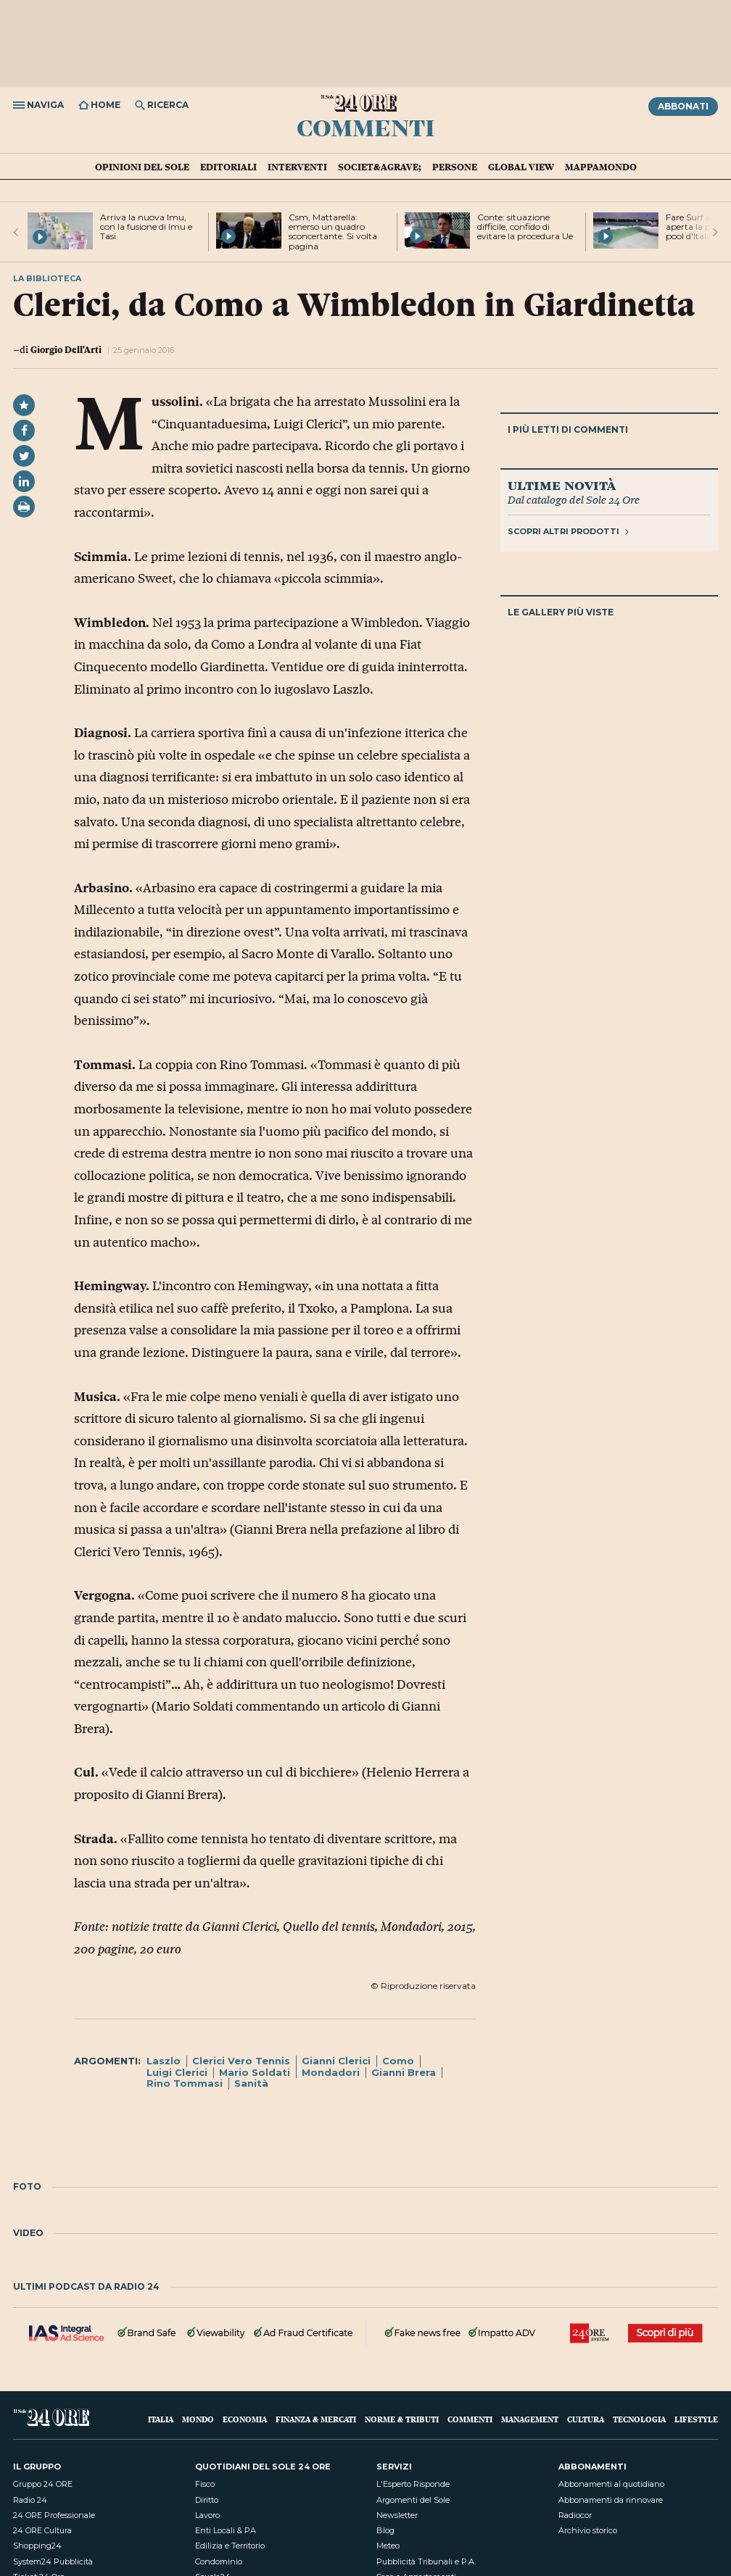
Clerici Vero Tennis (241, 2060)
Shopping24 (37, 2545)
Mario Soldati (254, 2072)
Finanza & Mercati (316, 2419)
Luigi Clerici (176, 2072)
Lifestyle (696, 2419)
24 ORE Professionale (54, 2515)
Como (398, 2060)
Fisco (205, 2484)
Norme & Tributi (402, 2419)
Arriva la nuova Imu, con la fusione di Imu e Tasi (146, 226)
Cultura (585, 2419)
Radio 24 (30, 2500)
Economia (245, 2419)
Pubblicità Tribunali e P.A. (426, 2561)
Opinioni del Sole (142, 166)
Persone (454, 166)
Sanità (251, 2083)
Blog (385, 2530)
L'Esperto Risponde (413, 2484)
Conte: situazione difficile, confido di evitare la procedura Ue (525, 226)
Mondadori (331, 2072)
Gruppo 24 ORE (43, 2484)
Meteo (388, 2545)
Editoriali (228, 166)
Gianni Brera (403, 2072)
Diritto (206, 2500)
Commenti (366, 127)
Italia (160, 2419)
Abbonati (683, 106)
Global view (521, 166)
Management (529, 2419)
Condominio (218, 2561)
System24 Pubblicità (53, 2561)
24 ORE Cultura (42, 2530)
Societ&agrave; (379, 166)
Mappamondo (601, 166)
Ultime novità (562, 484)
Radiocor (575, 2515)
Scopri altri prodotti (568, 531)
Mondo (198, 2419)
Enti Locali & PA (225, 2530)
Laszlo (163, 2060)
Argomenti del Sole (413, 2500)
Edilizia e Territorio (230, 2545)
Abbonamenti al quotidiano (611, 2484)
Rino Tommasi (184, 2083)
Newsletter (397, 2515)
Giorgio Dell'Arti (66, 349)
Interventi (297, 166)
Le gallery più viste (561, 612)
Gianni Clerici (336, 2060)
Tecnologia (639, 2419)
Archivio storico (587, 2530)
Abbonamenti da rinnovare (610, 2500)
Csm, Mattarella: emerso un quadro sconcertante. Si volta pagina (333, 232)
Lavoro (207, 2515)
